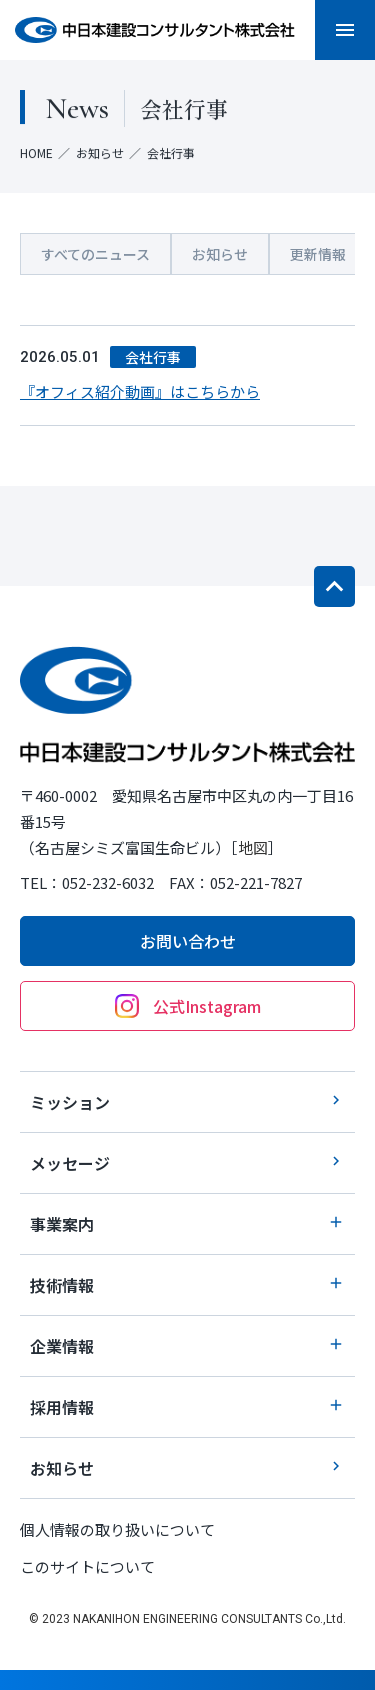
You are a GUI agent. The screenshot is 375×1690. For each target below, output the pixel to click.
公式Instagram (188, 1006)
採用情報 (187, 1407)
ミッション (187, 1102)
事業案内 (187, 1224)
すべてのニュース (95, 254)
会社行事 (153, 357)
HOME (36, 152)
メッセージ (187, 1163)
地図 (253, 847)
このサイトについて (87, 1566)
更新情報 (318, 254)
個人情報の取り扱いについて (117, 1529)
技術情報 (187, 1285)
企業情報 (187, 1346)
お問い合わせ (188, 941)
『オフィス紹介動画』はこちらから (140, 391)
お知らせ (100, 152)
